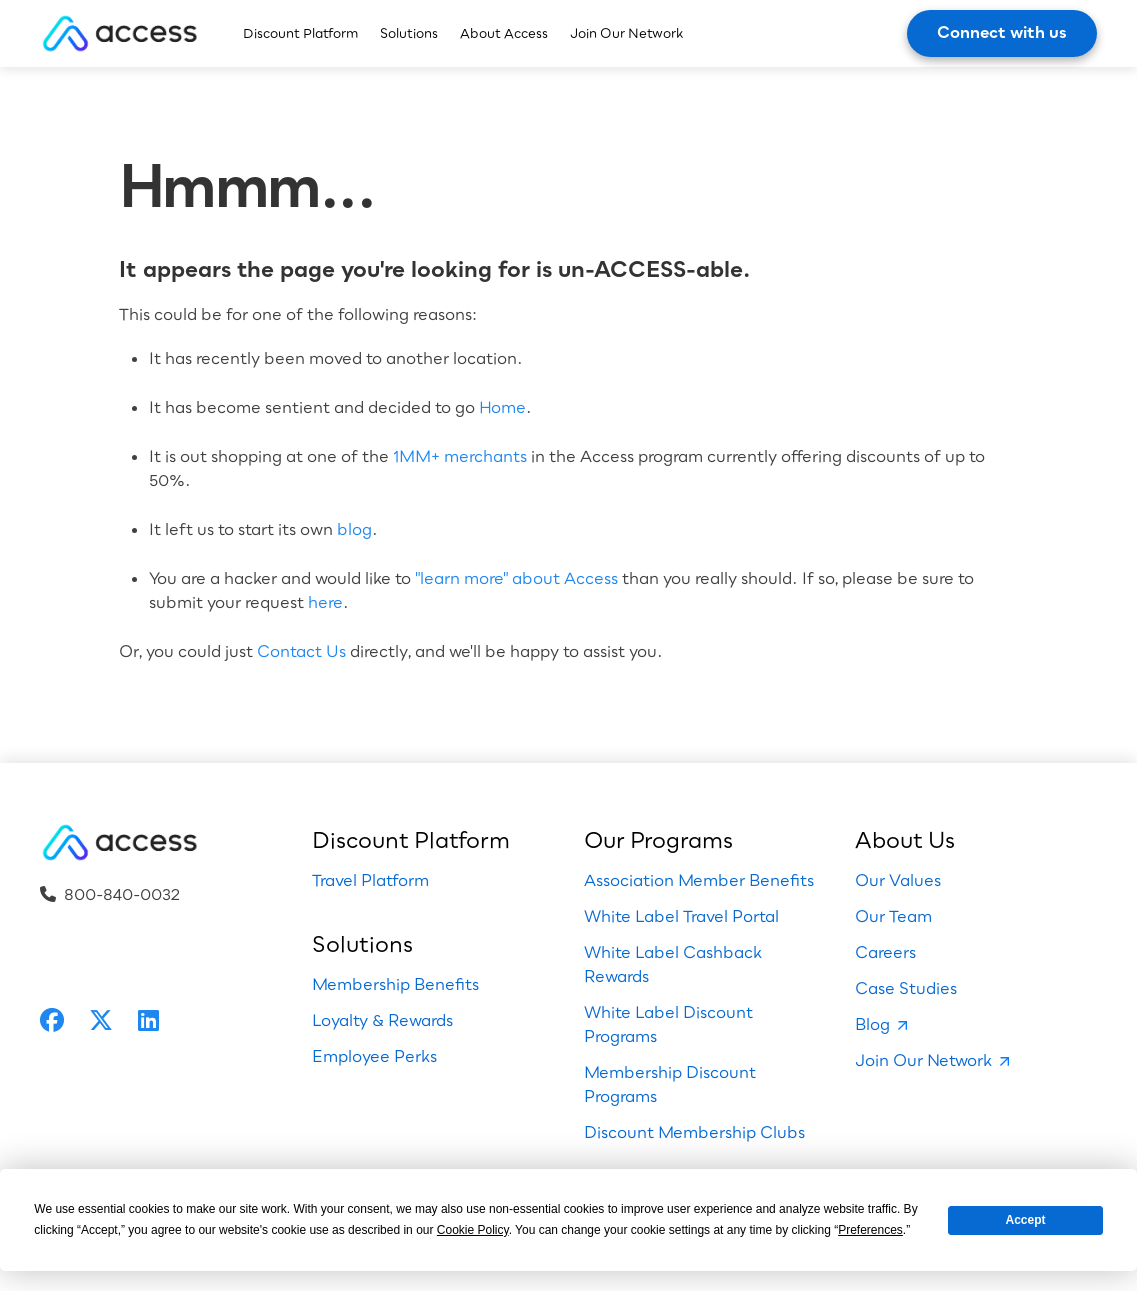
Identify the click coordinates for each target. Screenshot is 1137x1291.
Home (502, 407)
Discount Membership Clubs (694, 1132)
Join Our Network (626, 33)
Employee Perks (374, 1056)
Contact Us (301, 651)
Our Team (893, 916)
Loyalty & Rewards (382, 1020)
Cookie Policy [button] (473, 1230)
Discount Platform (300, 33)
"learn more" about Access (516, 578)
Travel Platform (370, 880)
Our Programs (658, 839)
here (325, 602)
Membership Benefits (395, 984)
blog (354, 529)
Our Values (898, 880)
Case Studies (906, 988)
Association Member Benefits (699, 880)
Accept (1026, 1220)
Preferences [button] (870, 1230)
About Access (504, 33)
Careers (885, 952)
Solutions (409, 33)
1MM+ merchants (460, 456)
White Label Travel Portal (681, 916)
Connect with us (1002, 31)
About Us (905, 839)
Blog (872, 1024)
